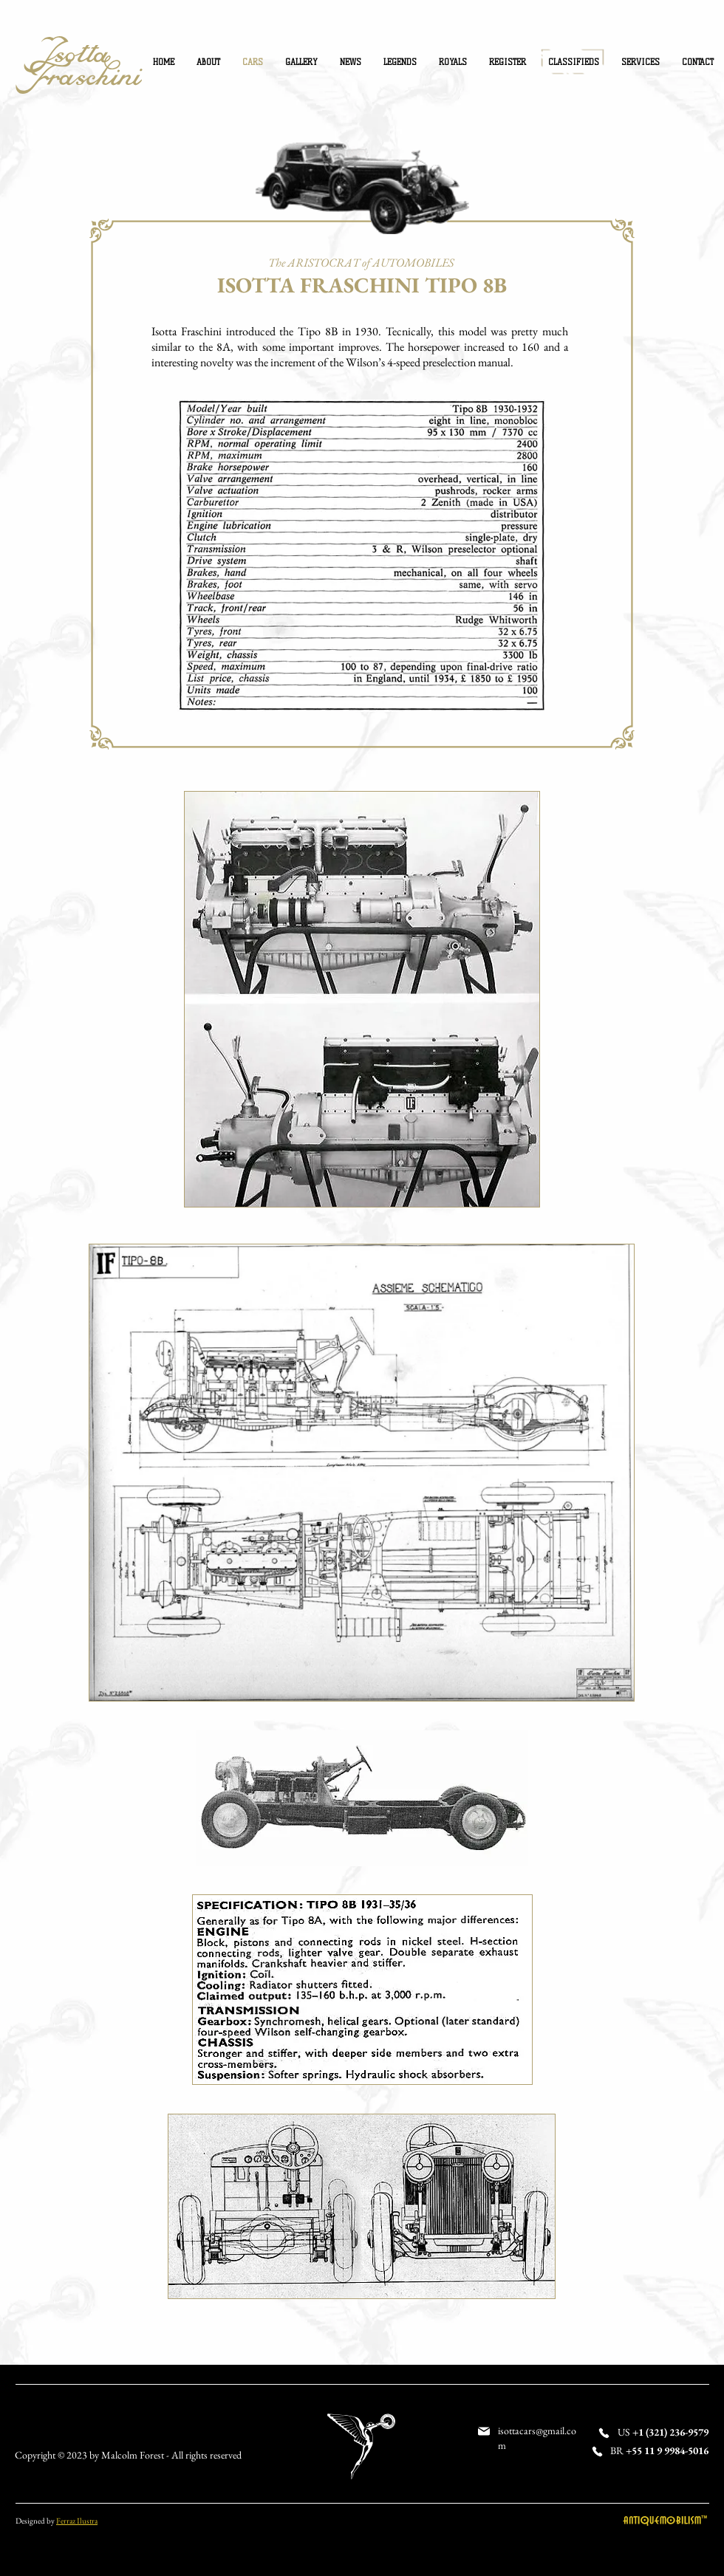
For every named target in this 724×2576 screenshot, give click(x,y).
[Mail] (484, 2431)
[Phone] (603, 2432)
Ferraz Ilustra (77, 2520)
